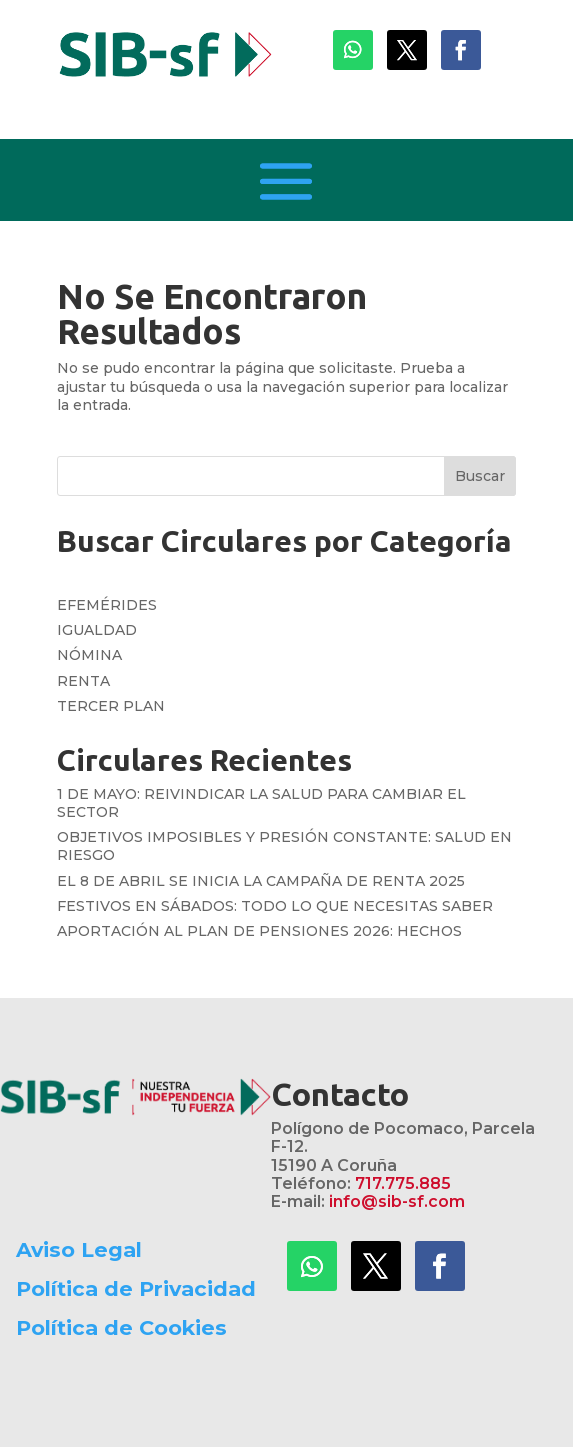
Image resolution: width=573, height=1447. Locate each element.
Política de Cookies (121, 1327)
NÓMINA (89, 655)
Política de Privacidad (136, 1288)
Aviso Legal (79, 1249)
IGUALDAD (97, 630)
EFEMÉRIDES (107, 605)
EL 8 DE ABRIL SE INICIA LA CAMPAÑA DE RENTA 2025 (261, 881)
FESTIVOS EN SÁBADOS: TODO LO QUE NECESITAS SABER (275, 906)
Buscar (480, 476)
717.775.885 (403, 1183)
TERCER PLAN (111, 706)
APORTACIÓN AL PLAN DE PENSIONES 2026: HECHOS (259, 931)
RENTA (83, 681)
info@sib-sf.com (397, 1201)
